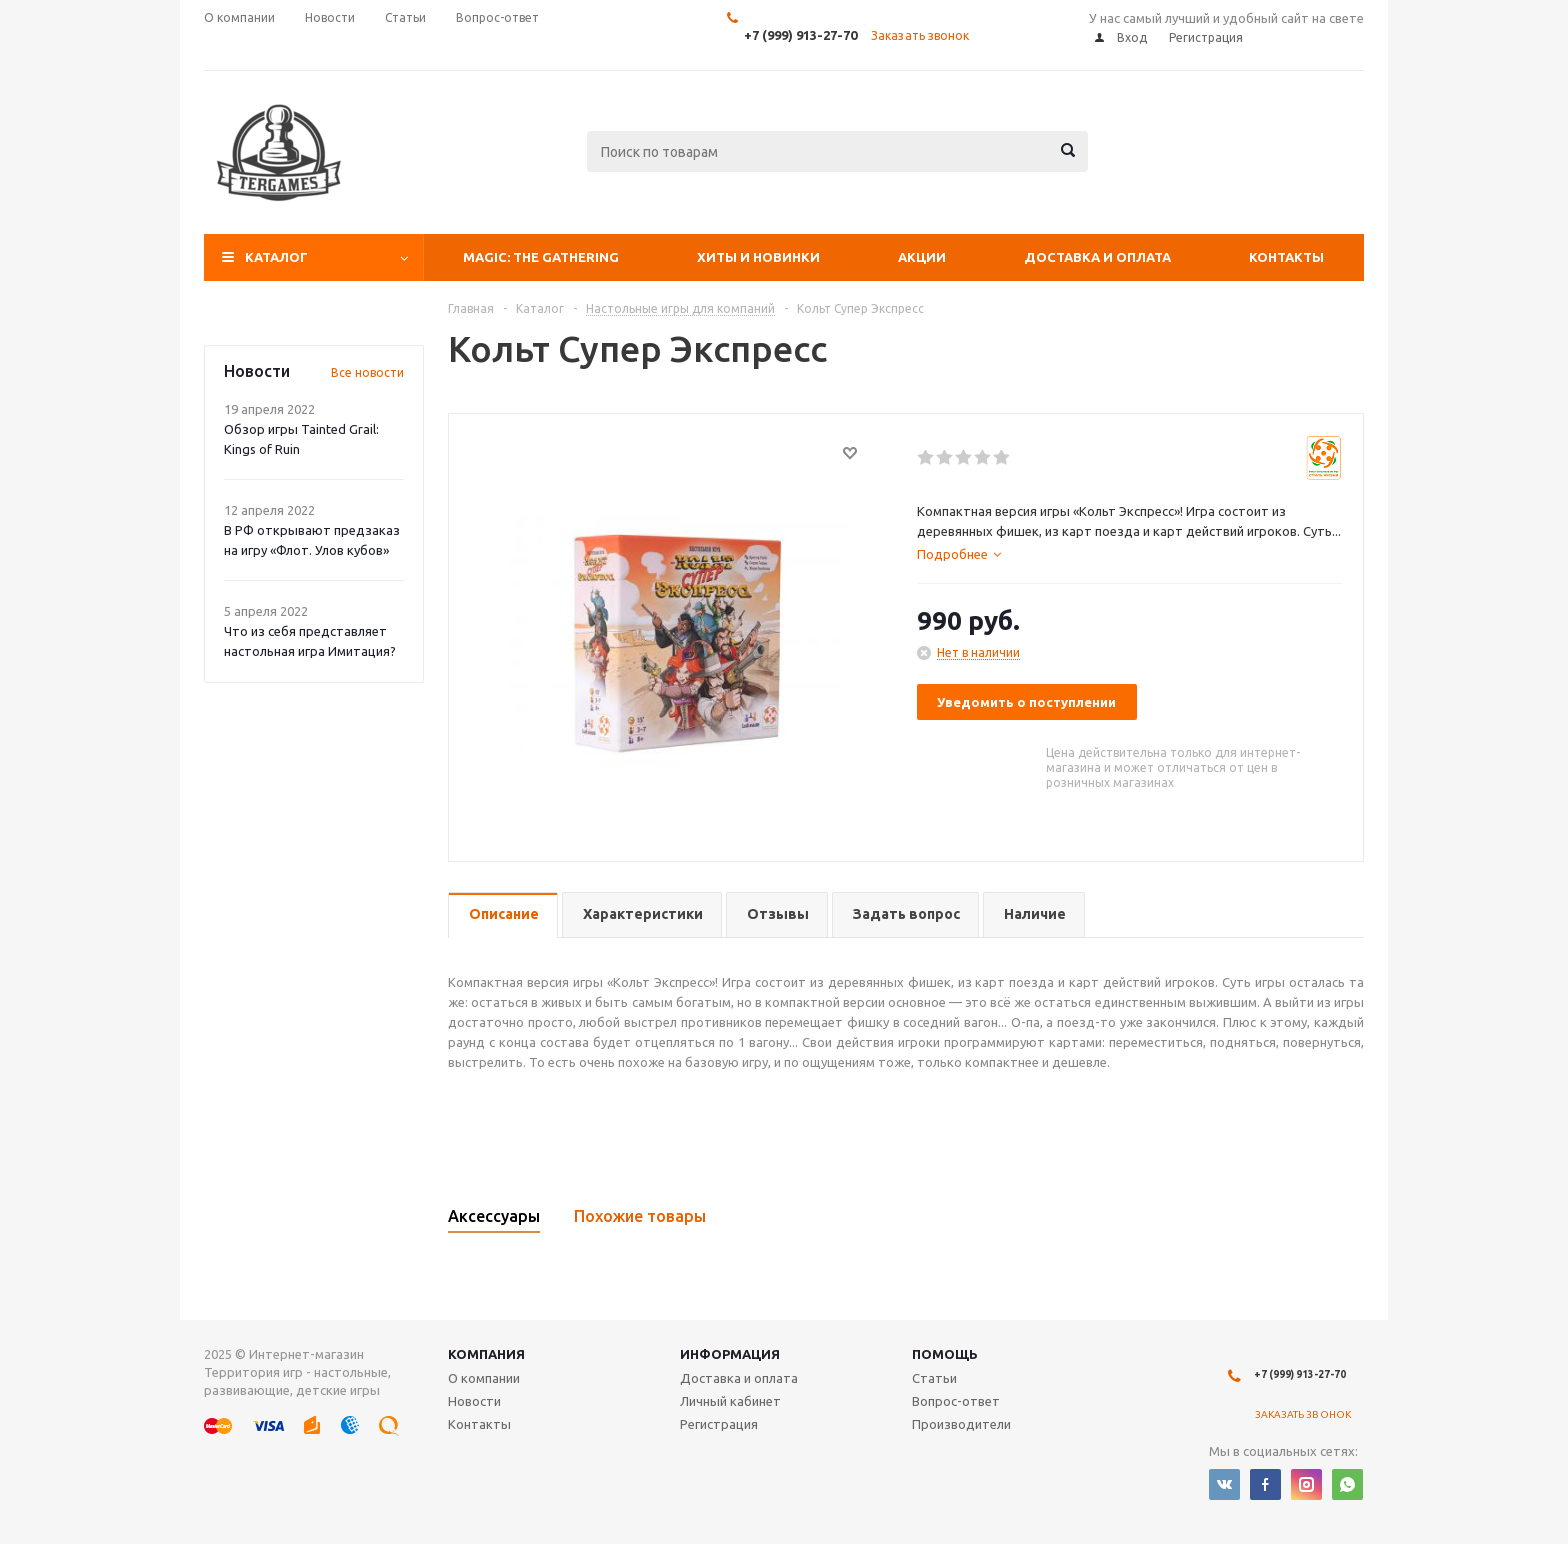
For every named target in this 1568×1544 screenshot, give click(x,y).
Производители (961, 1424)
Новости (474, 1401)
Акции (922, 257)
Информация (730, 1354)
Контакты (1286, 257)
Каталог (276, 257)
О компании (484, 1378)
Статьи (934, 1378)
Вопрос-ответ (956, 1401)
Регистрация (719, 1424)
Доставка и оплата (1097, 257)
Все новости (367, 372)
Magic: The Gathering (541, 257)
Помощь (945, 1354)
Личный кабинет (730, 1401)
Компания (486, 1354)
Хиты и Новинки (758, 257)
